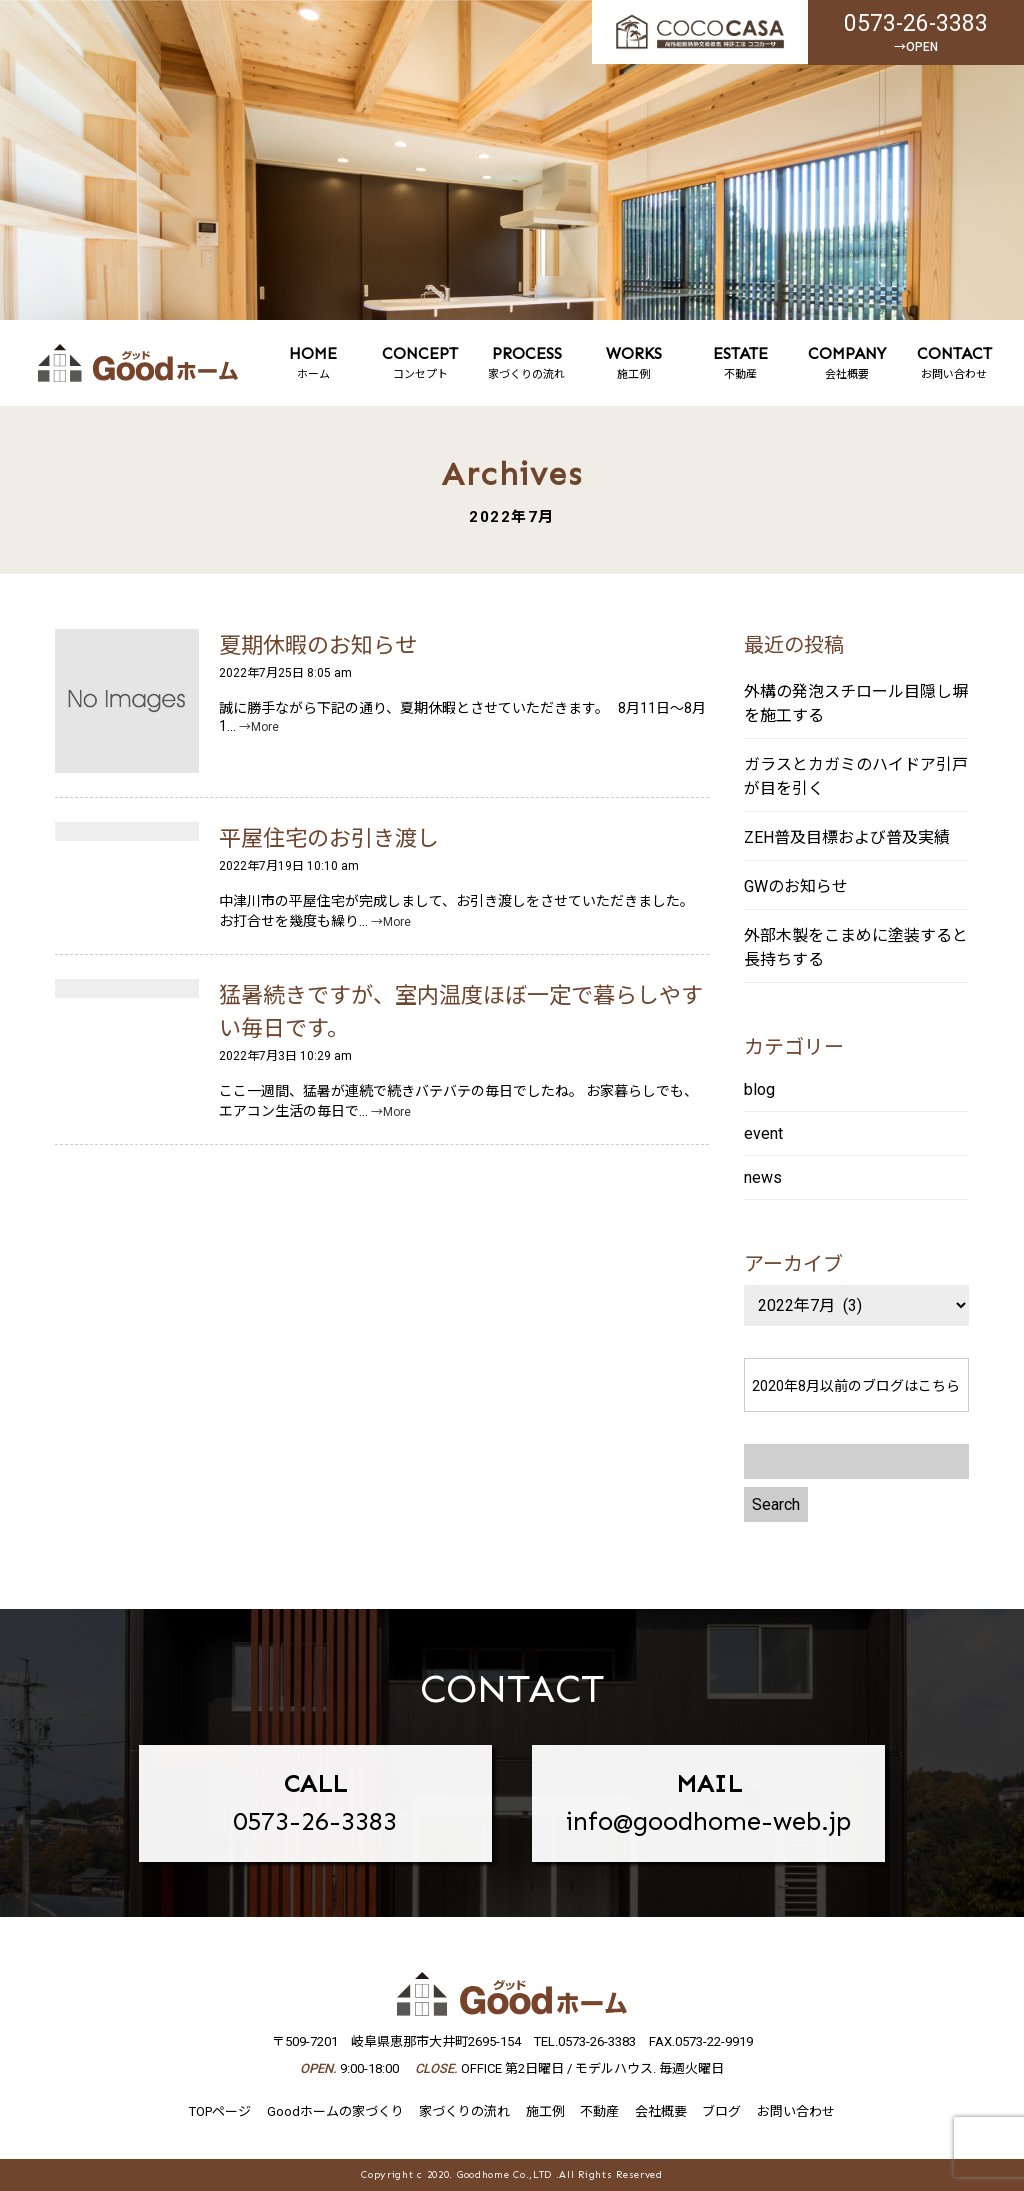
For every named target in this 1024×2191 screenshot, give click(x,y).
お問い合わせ (954, 362)
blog (759, 1089)
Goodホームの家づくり (335, 2111)
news (763, 1177)
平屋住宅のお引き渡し (329, 838)
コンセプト (420, 362)
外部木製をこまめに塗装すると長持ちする (856, 947)
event (763, 1133)
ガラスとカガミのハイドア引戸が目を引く (856, 776)
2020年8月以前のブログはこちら (856, 1386)
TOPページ (220, 2111)
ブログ (721, 2111)
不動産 (740, 362)
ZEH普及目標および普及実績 (847, 837)
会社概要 (847, 362)
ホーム (313, 362)
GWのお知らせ (796, 886)
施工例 (633, 362)
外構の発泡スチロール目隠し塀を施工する (856, 703)
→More (259, 727)
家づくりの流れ (527, 362)
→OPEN (916, 47)
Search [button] (776, 1504)
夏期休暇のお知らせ (318, 645)
